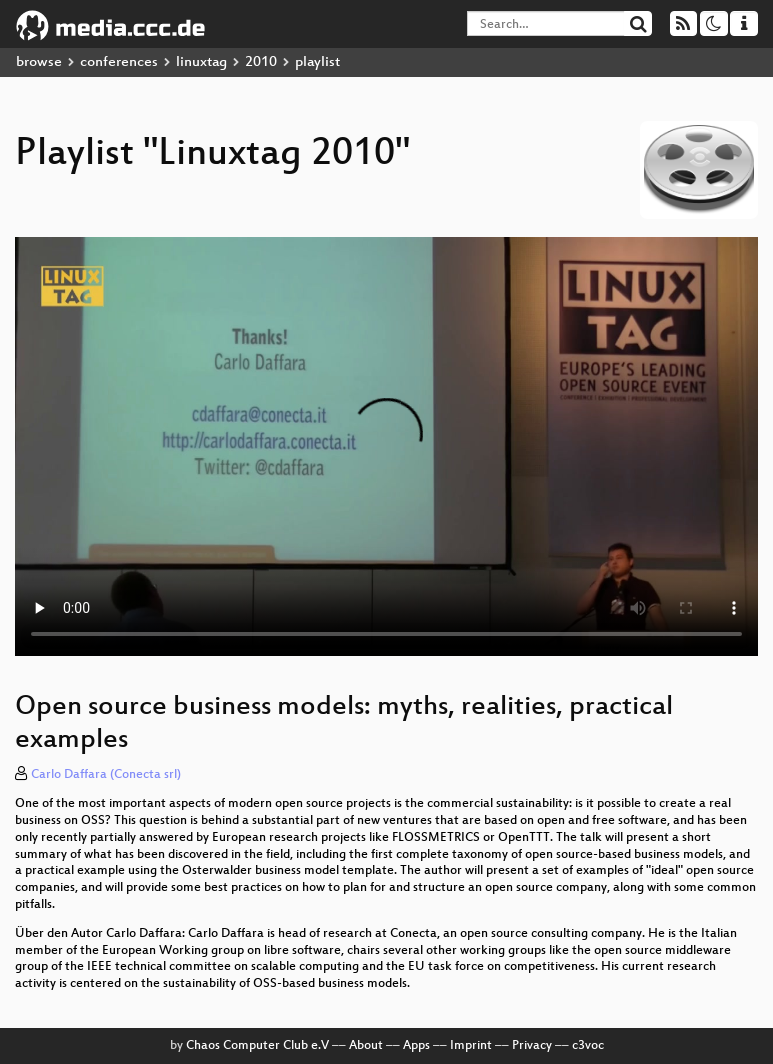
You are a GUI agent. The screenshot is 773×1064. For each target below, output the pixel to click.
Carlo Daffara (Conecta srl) (106, 775)
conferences (119, 62)
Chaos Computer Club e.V (257, 1046)
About (366, 1046)
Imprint (471, 1046)
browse (39, 62)
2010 (261, 62)
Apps (416, 1046)
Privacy (532, 1046)
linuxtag (201, 62)
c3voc (588, 1046)
